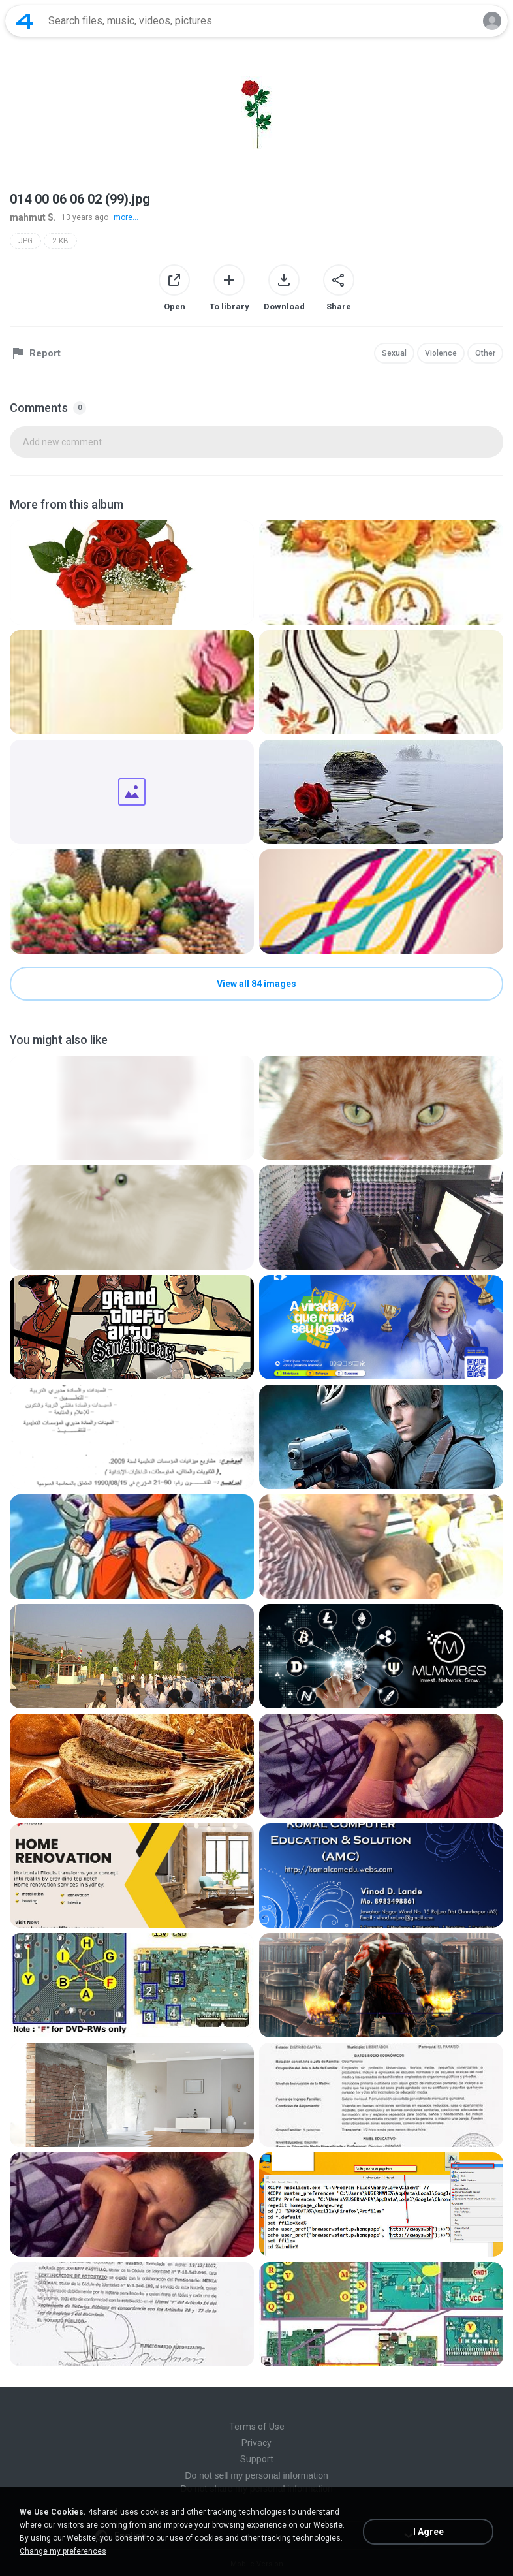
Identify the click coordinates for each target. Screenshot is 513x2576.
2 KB (60, 240)
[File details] (132, 572)
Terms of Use (257, 2426)
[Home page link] (25, 21)
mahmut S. (33, 217)
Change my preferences (63, 2551)
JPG (25, 240)
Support (256, 2459)
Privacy (256, 2443)
